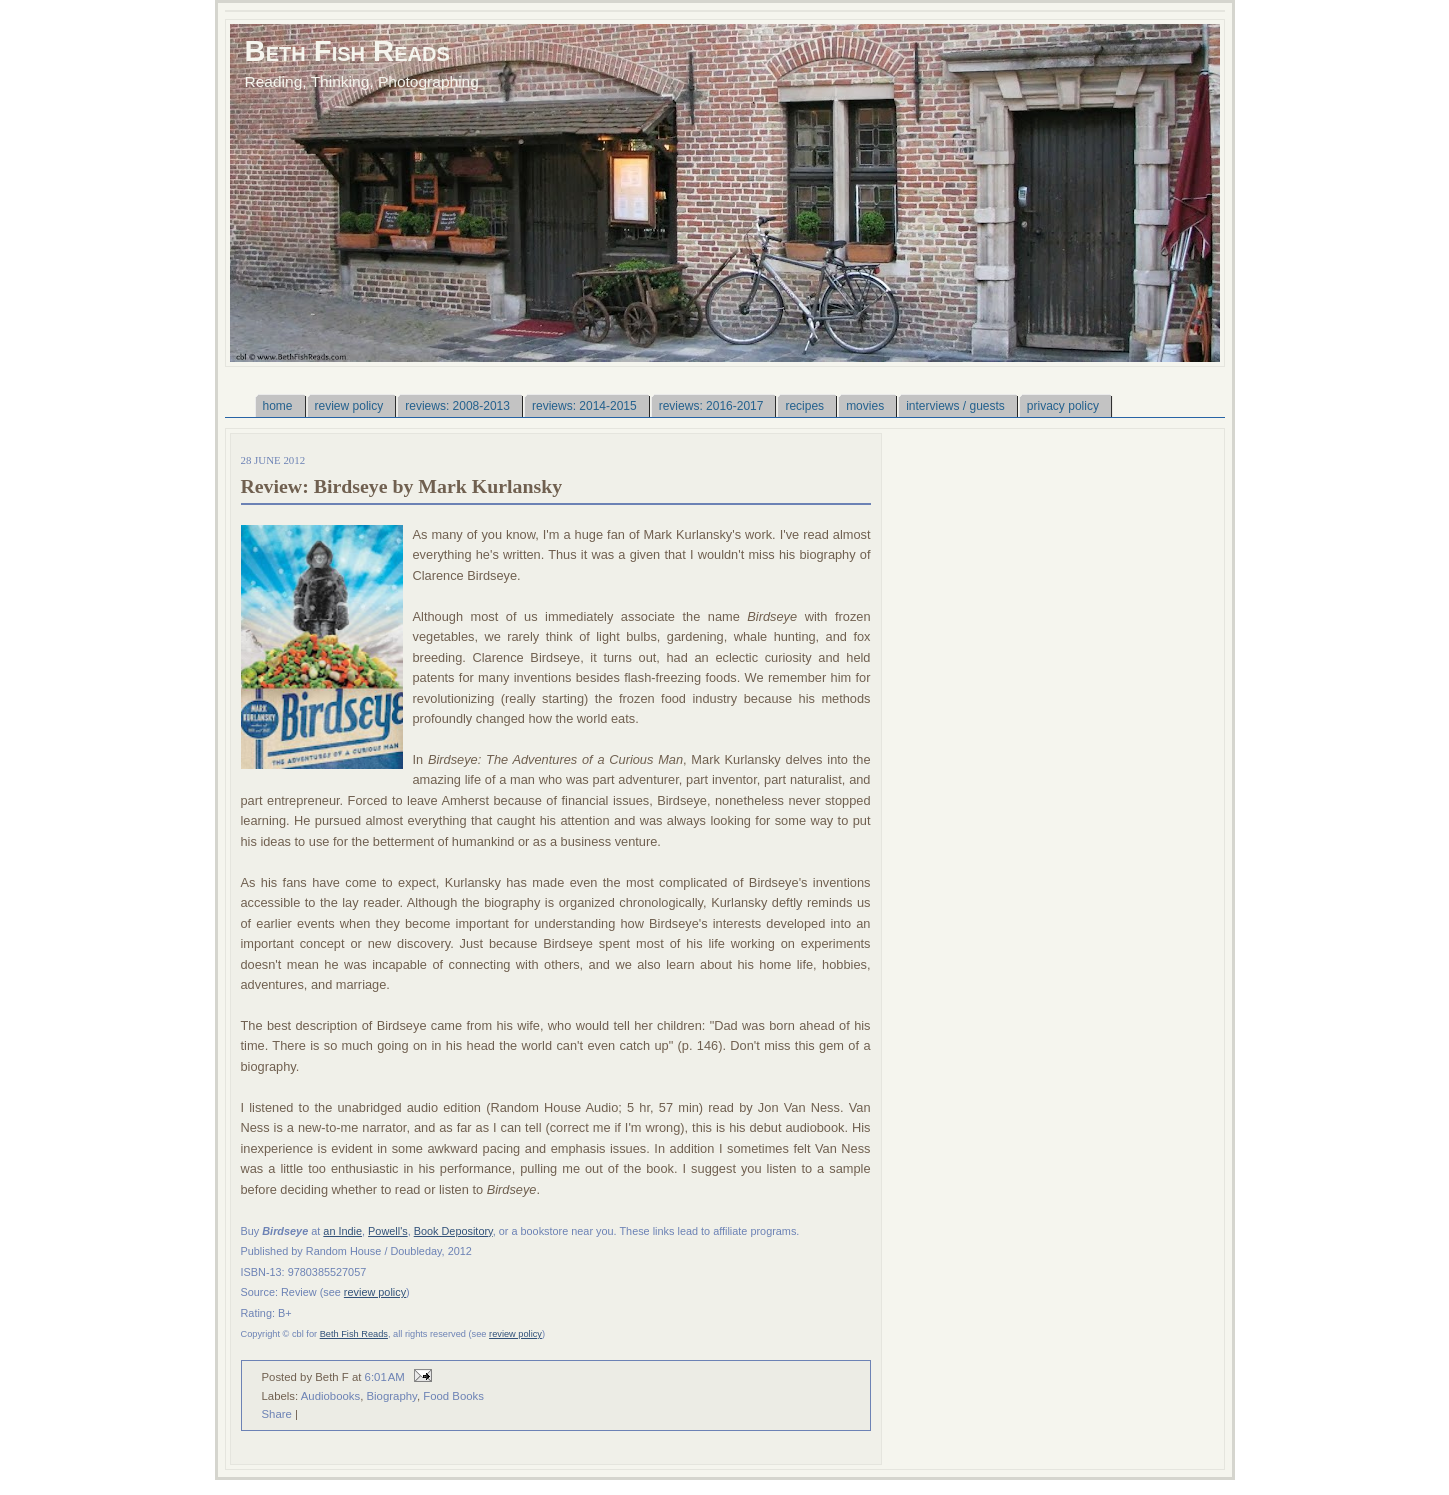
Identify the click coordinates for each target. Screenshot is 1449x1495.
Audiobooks (330, 1396)
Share (277, 1414)
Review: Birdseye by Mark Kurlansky (402, 486)
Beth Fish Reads (347, 50)
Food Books (453, 1396)
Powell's (388, 1231)
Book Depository (453, 1231)
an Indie (342, 1231)
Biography (392, 1396)
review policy (375, 1292)
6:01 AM (385, 1377)
